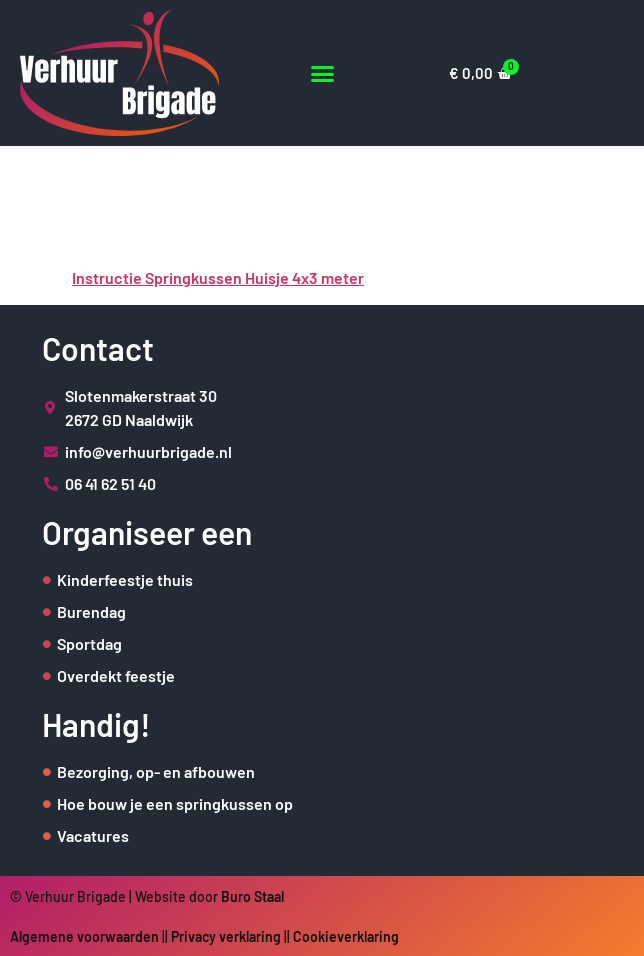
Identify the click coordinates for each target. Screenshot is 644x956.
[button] (322, 73)
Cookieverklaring (346, 936)
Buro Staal (252, 896)
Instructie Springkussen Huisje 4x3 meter (218, 277)
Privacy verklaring (226, 936)
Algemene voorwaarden (84, 936)
